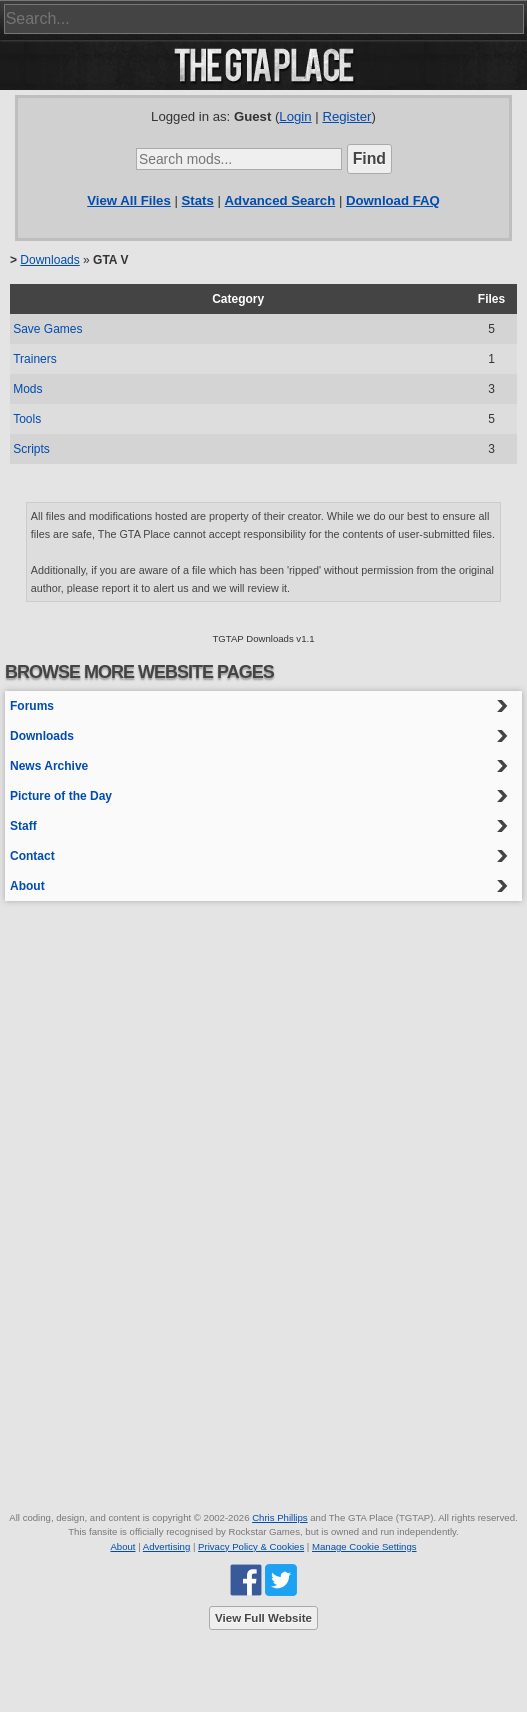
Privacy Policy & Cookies (251, 1546)
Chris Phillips (279, 1517)
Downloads (49, 260)
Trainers (35, 359)
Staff (23, 826)
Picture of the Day (61, 796)
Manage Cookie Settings (364, 1546)
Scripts (31, 449)
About (27, 886)
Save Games (47, 329)
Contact (32, 856)
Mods (27, 389)
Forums (32, 706)
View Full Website (263, 1618)
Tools (27, 419)
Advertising (166, 1546)
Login (295, 116)
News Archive (49, 766)
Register (346, 116)
